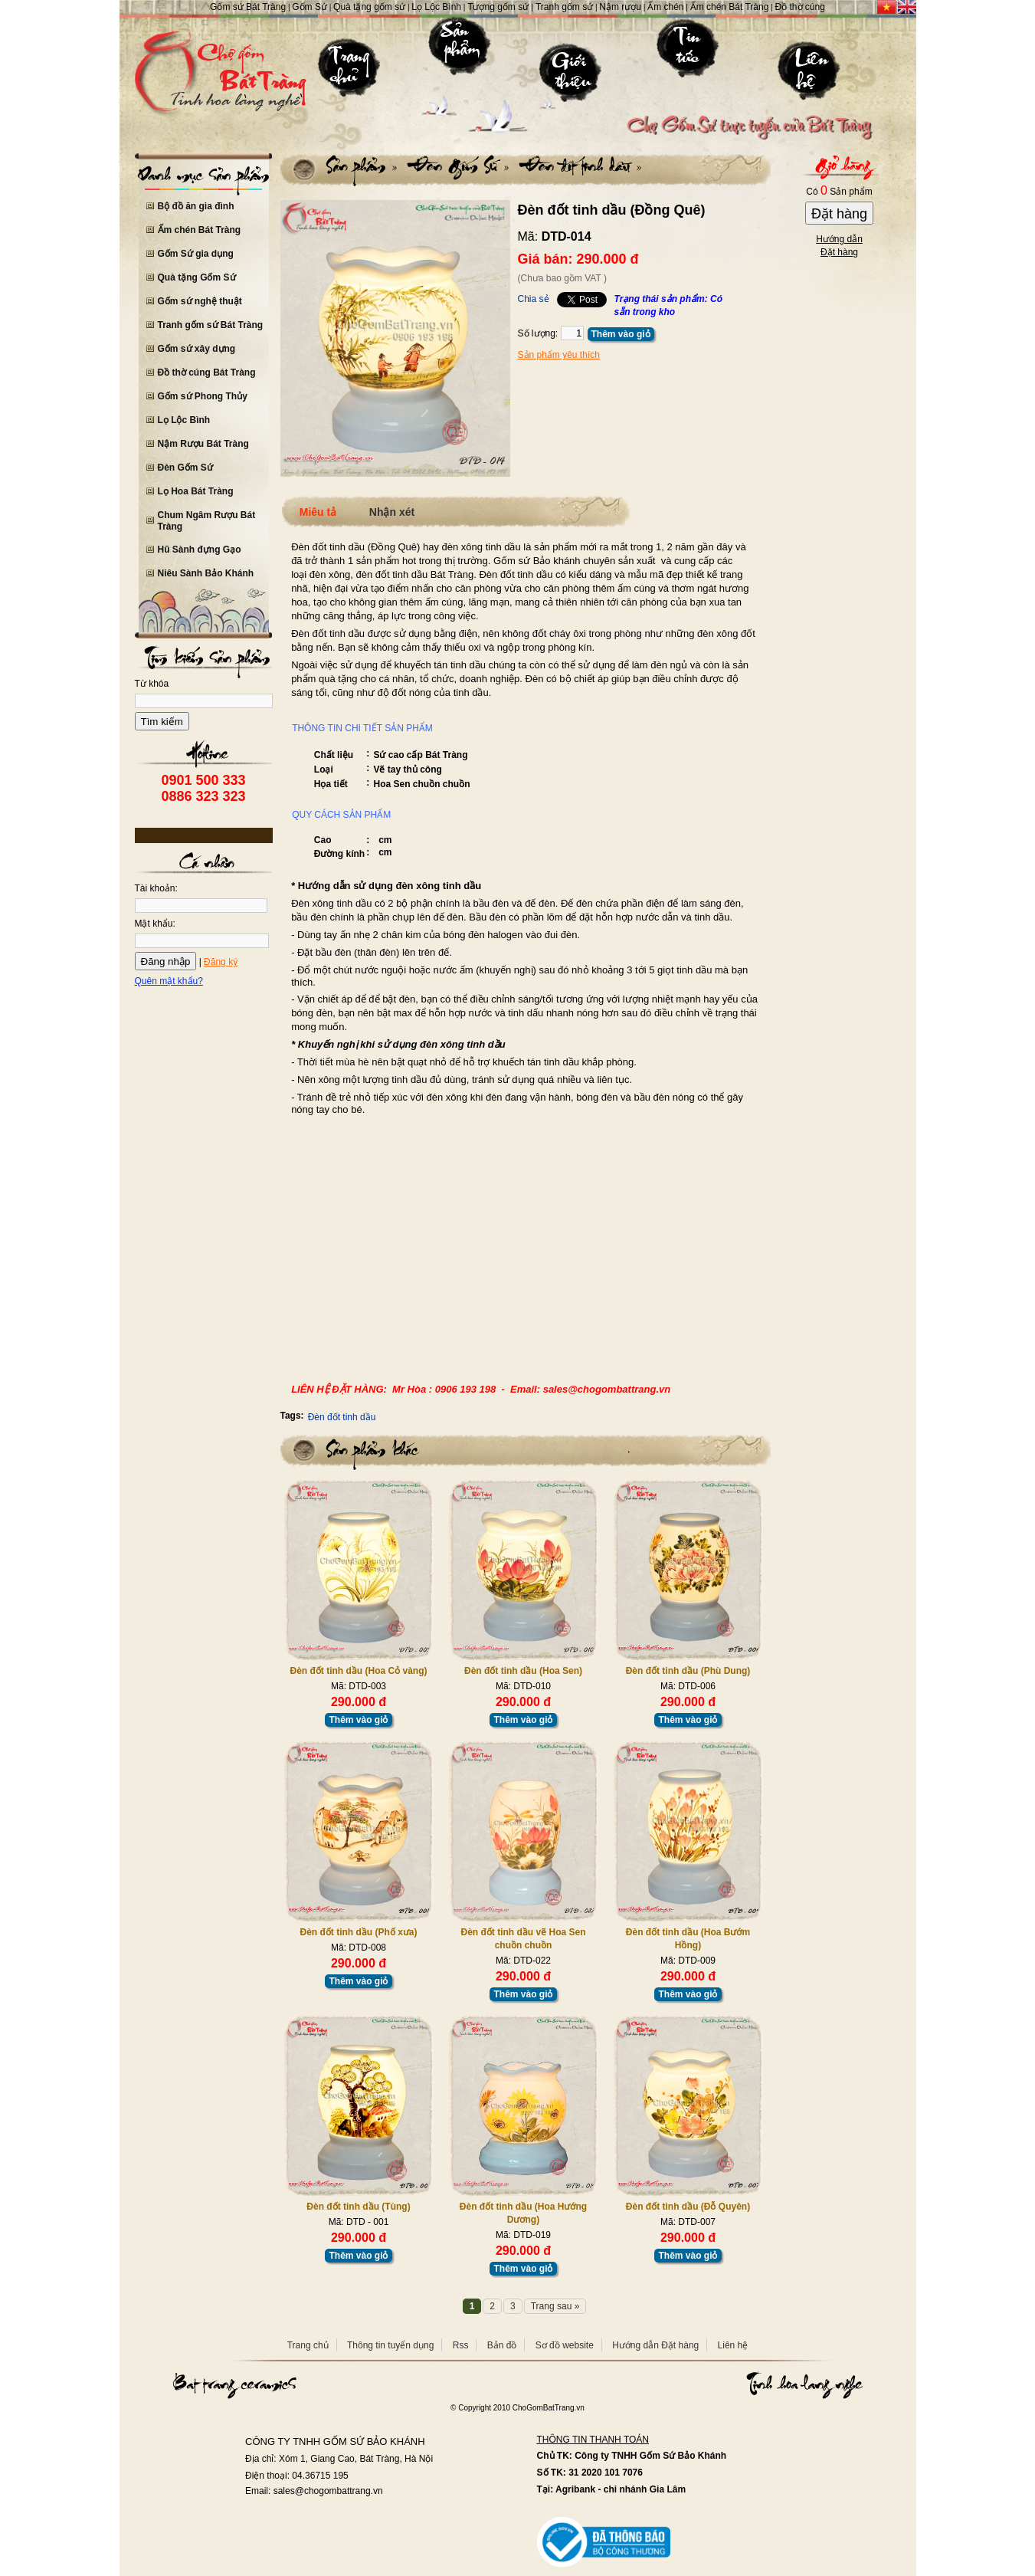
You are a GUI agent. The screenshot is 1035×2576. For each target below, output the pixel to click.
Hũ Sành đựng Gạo (199, 549)
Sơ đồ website (565, 2345)
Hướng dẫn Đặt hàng (655, 2345)
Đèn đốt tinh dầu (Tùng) (358, 2206)
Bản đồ (502, 2345)
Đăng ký (220, 962)
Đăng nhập (166, 961)
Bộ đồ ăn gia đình (196, 206)
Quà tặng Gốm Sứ (197, 277)
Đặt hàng (839, 214)
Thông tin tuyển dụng (390, 2345)
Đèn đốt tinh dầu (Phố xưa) (359, 1932)
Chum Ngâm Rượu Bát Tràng (207, 521)
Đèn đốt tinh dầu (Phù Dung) (688, 1670)
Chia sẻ (533, 299)
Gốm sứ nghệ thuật (200, 301)
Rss (461, 2345)
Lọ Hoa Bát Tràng (196, 491)
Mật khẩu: (155, 923)
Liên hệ (733, 2345)
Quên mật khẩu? (169, 981)
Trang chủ (308, 2345)
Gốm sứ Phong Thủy (202, 396)
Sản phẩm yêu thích (559, 354)
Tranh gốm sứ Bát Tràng (211, 325)
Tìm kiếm (162, 721)
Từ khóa (152, 683)
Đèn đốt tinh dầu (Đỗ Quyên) (688, 2206)
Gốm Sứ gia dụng (196, 253)
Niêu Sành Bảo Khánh (206, 573)
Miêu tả (318, 512)
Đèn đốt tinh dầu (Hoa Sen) (523, 1670)
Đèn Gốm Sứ (185, 467)
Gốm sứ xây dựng (197, 348)
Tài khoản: (156, 888)
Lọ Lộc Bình (184, 420)
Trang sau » (555, 2306)
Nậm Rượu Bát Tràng (203, 443)
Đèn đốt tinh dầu (342, 1417)
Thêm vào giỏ (620, 334)
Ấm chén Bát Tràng (199, 230)
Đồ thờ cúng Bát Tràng (207, 372)
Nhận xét (391, 512)
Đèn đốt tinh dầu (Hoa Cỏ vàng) (358, 1670)
